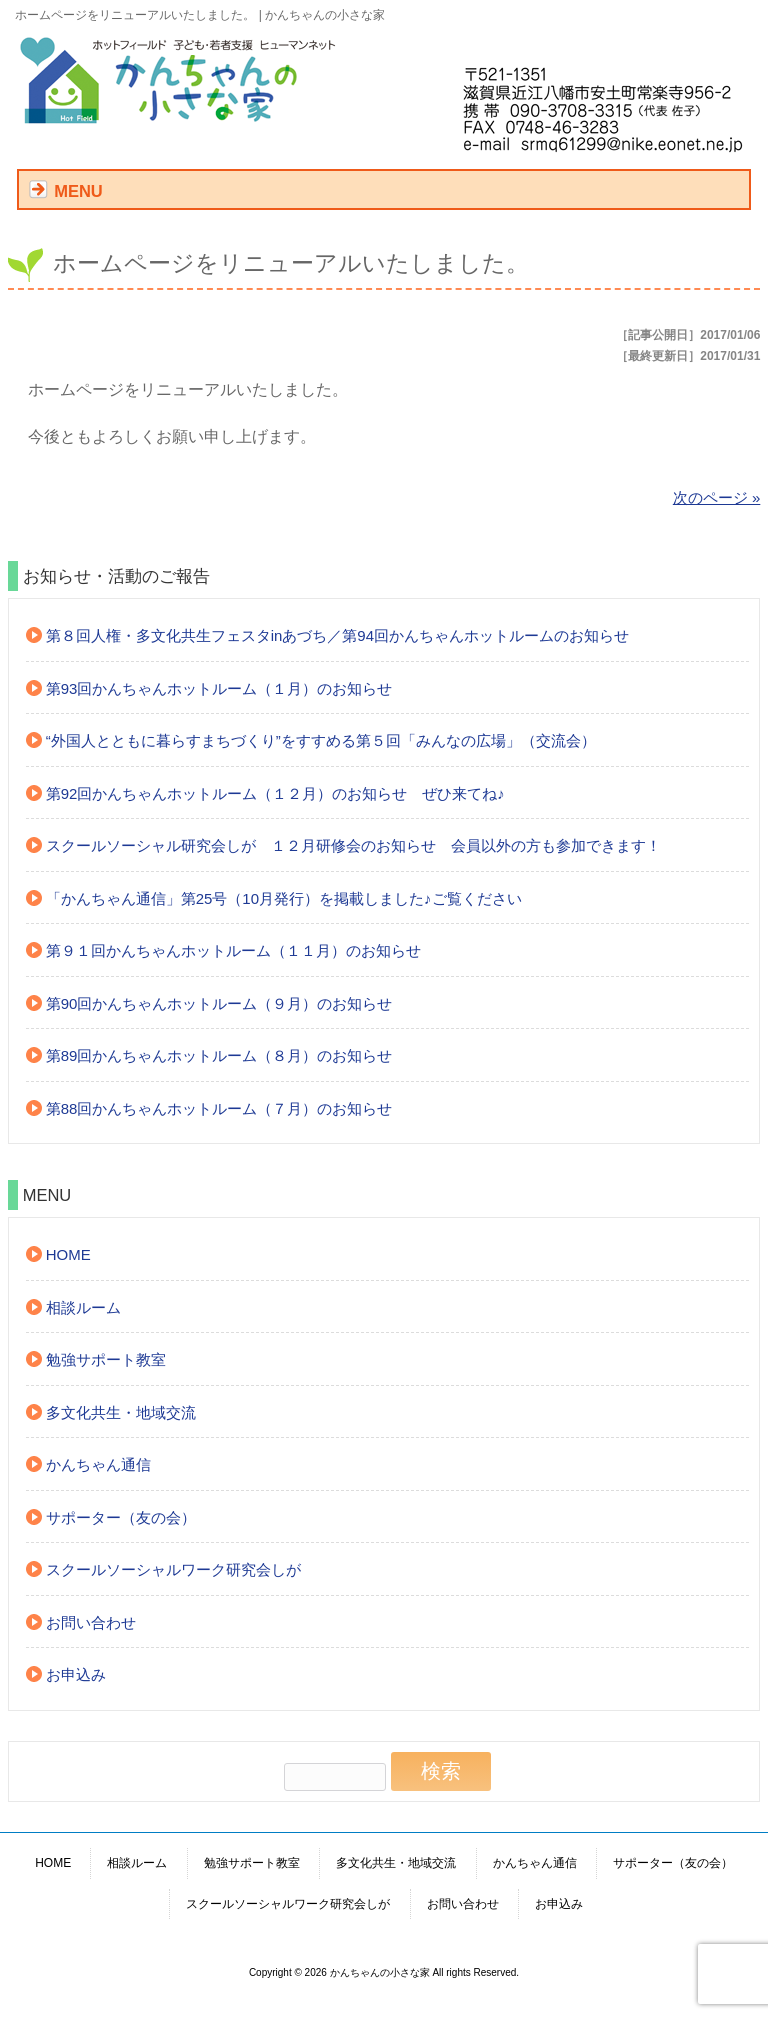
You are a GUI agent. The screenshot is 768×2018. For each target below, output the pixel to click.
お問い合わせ (91, 1622)
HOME (68, 1254)
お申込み (76, 1674)
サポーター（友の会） (121, 1517)
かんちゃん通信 (98, 1464)
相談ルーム (83, 1307)
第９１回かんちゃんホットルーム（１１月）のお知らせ (233, 950)
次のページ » (717, 497)
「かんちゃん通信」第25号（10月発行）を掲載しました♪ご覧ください (284, 898)
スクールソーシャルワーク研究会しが (173, 1569)
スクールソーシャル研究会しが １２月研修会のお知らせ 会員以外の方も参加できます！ (353, 845)
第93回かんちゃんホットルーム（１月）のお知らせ (219, 688)
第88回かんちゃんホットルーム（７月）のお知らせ (219, 1108)
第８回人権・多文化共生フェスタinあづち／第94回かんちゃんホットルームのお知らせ (337, 635)
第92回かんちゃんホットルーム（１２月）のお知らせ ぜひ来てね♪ (275, 793)
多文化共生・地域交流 (121, 1412)
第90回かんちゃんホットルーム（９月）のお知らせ (219, 1003)
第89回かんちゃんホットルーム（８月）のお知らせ (219, 1055)
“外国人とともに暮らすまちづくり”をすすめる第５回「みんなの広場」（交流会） (321, 740)
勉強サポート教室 (106, 1359)
